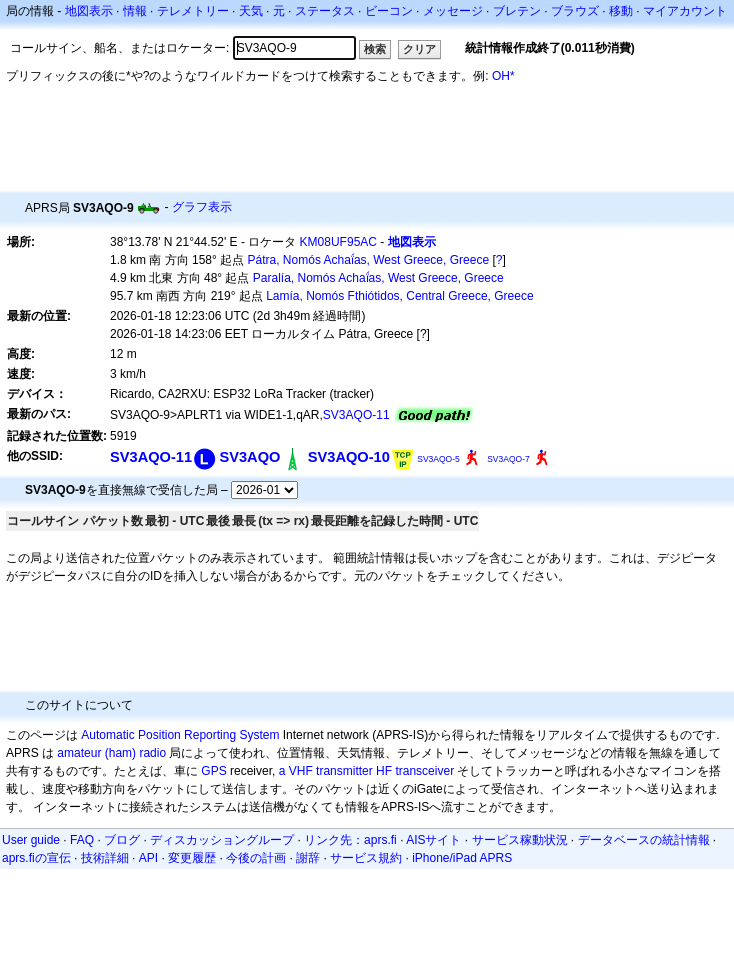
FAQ (82, 840)
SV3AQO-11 (356, 415)
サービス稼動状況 (520, 840)
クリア (419, 49)
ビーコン (389, 11)
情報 (135, 11)
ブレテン (517, 11)
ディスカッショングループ (222, 840)
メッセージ (453, 11)
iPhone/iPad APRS (462, 858)
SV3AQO (249, 457)
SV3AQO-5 (438, 459)
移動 (621, 11)
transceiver (424, 771)
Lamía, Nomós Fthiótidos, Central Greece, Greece (399, 296)
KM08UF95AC (338, 242)
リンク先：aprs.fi (350, 840)
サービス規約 (366, 858)
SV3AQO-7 (508, 459)
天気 (251, 11)
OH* (503, 76)
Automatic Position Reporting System (180, 735)
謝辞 (308, 858)
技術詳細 (105, 858)
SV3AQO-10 (349, 457)
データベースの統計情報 (644, 840)
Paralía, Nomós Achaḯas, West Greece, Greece (378, 278)
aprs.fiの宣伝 (36, 858)
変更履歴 (192, 858)
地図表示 (89, 11)
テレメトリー (193, 11)
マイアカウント (685, 11)
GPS (213, 771)
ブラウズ (575, 11)
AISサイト (433, 840)
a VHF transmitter (326, 771)
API (148, 858)
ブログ (122, 840)
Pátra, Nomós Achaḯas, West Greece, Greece (369, 260)
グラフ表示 (202, 207)
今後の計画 (256, 858)
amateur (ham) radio (111, 753)
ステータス (325, 11)
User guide (31, 840)
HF (384, 771)
